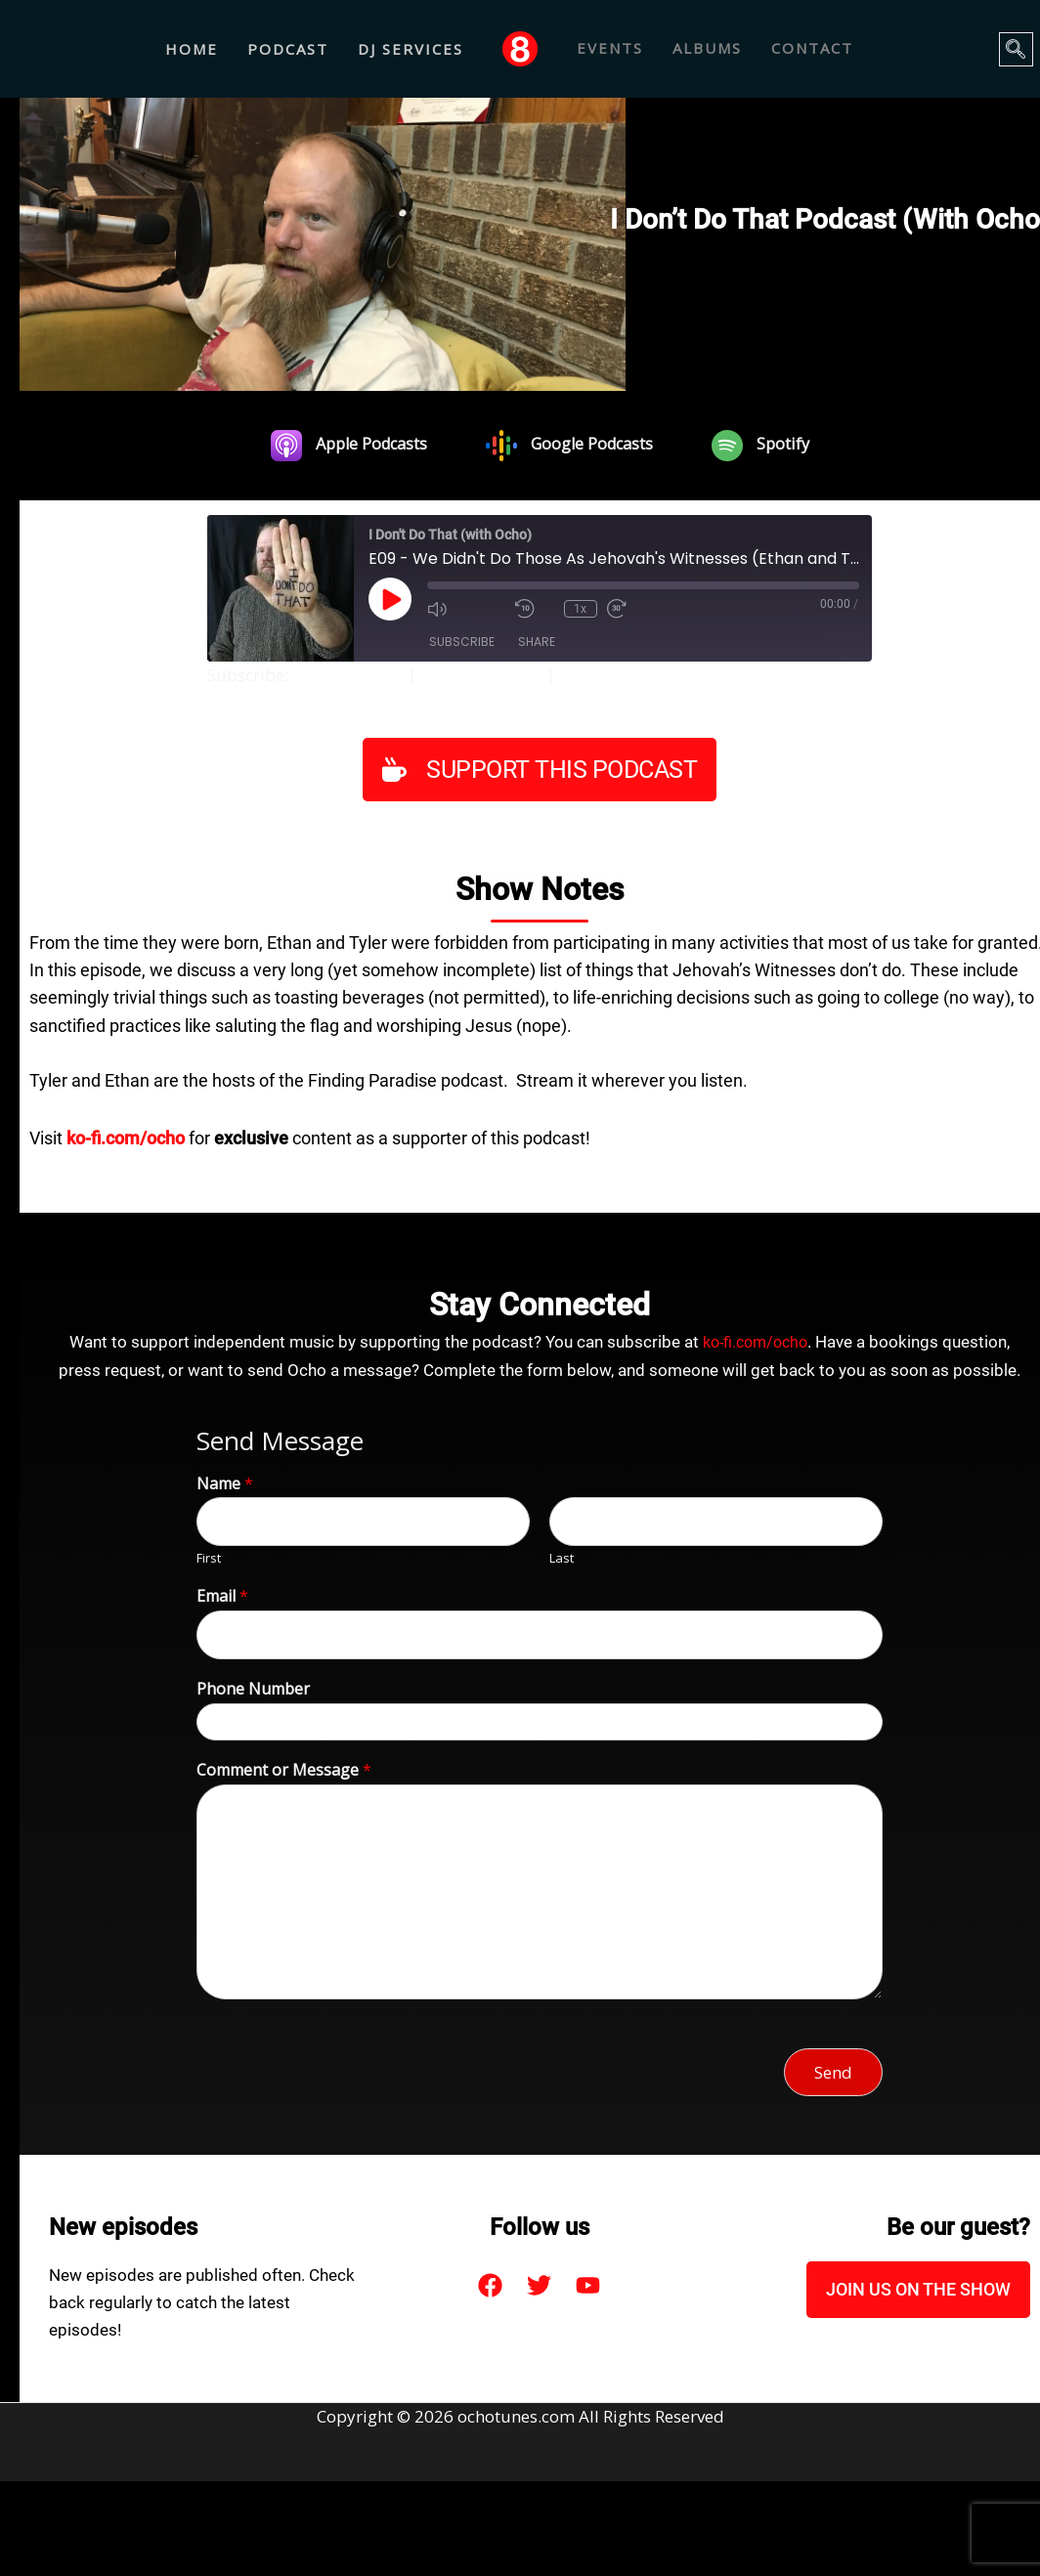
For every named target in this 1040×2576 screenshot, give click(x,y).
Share (536, 642)
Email (222, 1596)
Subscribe (462, 642)
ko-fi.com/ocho (755, 1342)
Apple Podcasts (352, 675)
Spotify (600, 675)
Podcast (287, 49)
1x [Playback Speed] (580, 608)
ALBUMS (707, 49)
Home (191, 49)
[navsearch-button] (1016, 49)
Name (224, 1483)
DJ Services (410, 49)
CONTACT (812, 49)
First (208, 1558)
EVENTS (610, 49)
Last (561, 1558)
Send (833, 2071)
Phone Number (253, 1688)
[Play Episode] (390, 599)
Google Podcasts (492, 675)
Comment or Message (283, 1769)
